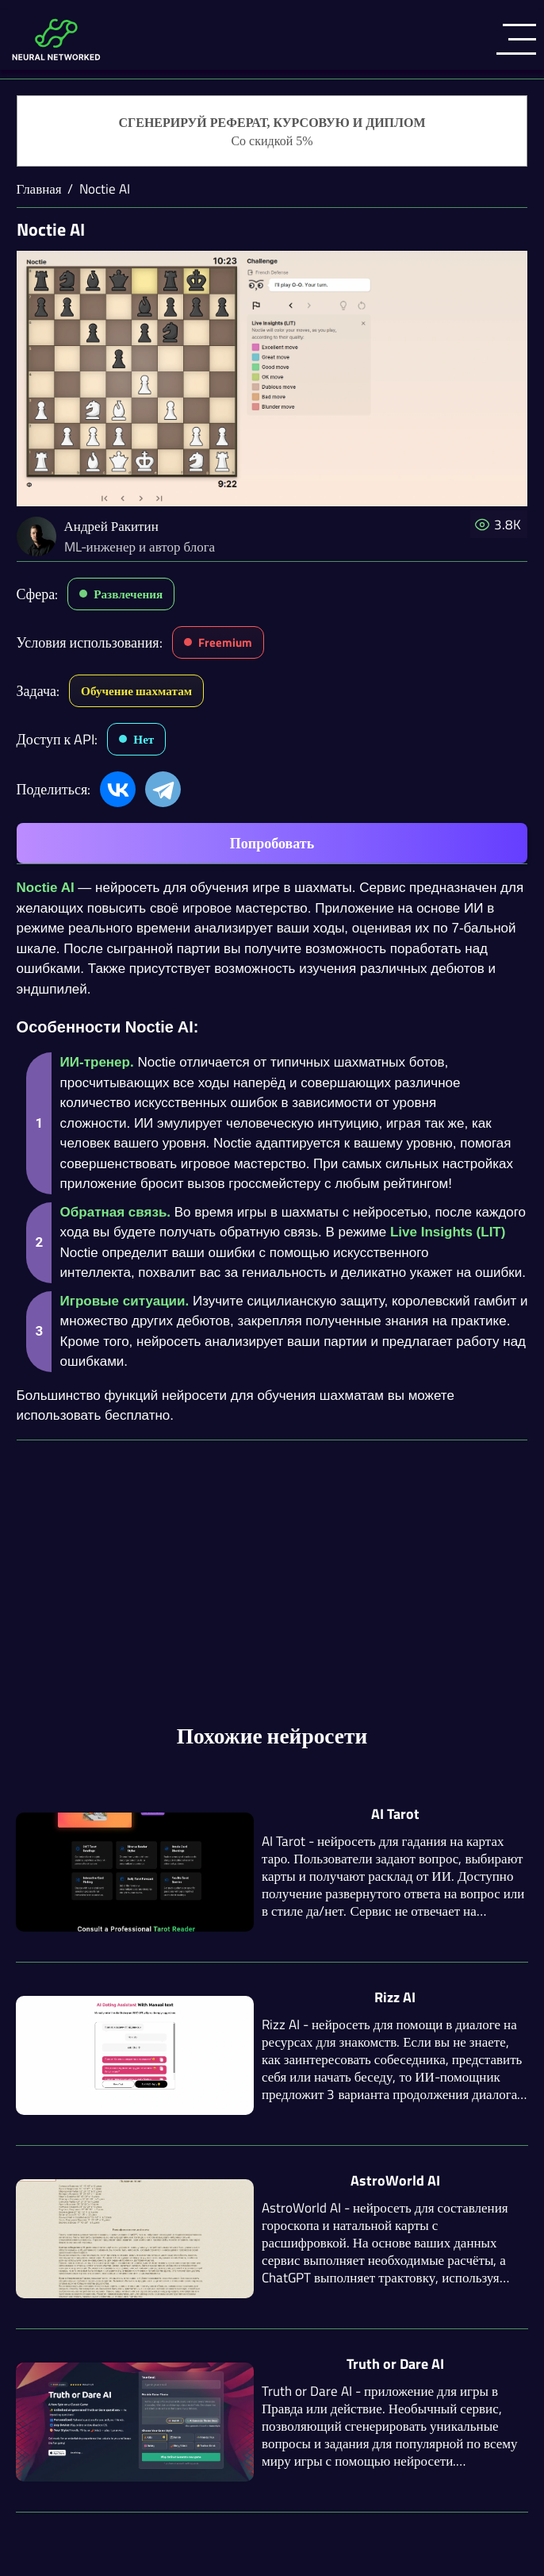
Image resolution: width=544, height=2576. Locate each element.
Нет (143, 739)
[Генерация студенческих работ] (272, 131)
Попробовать (272, 843)
